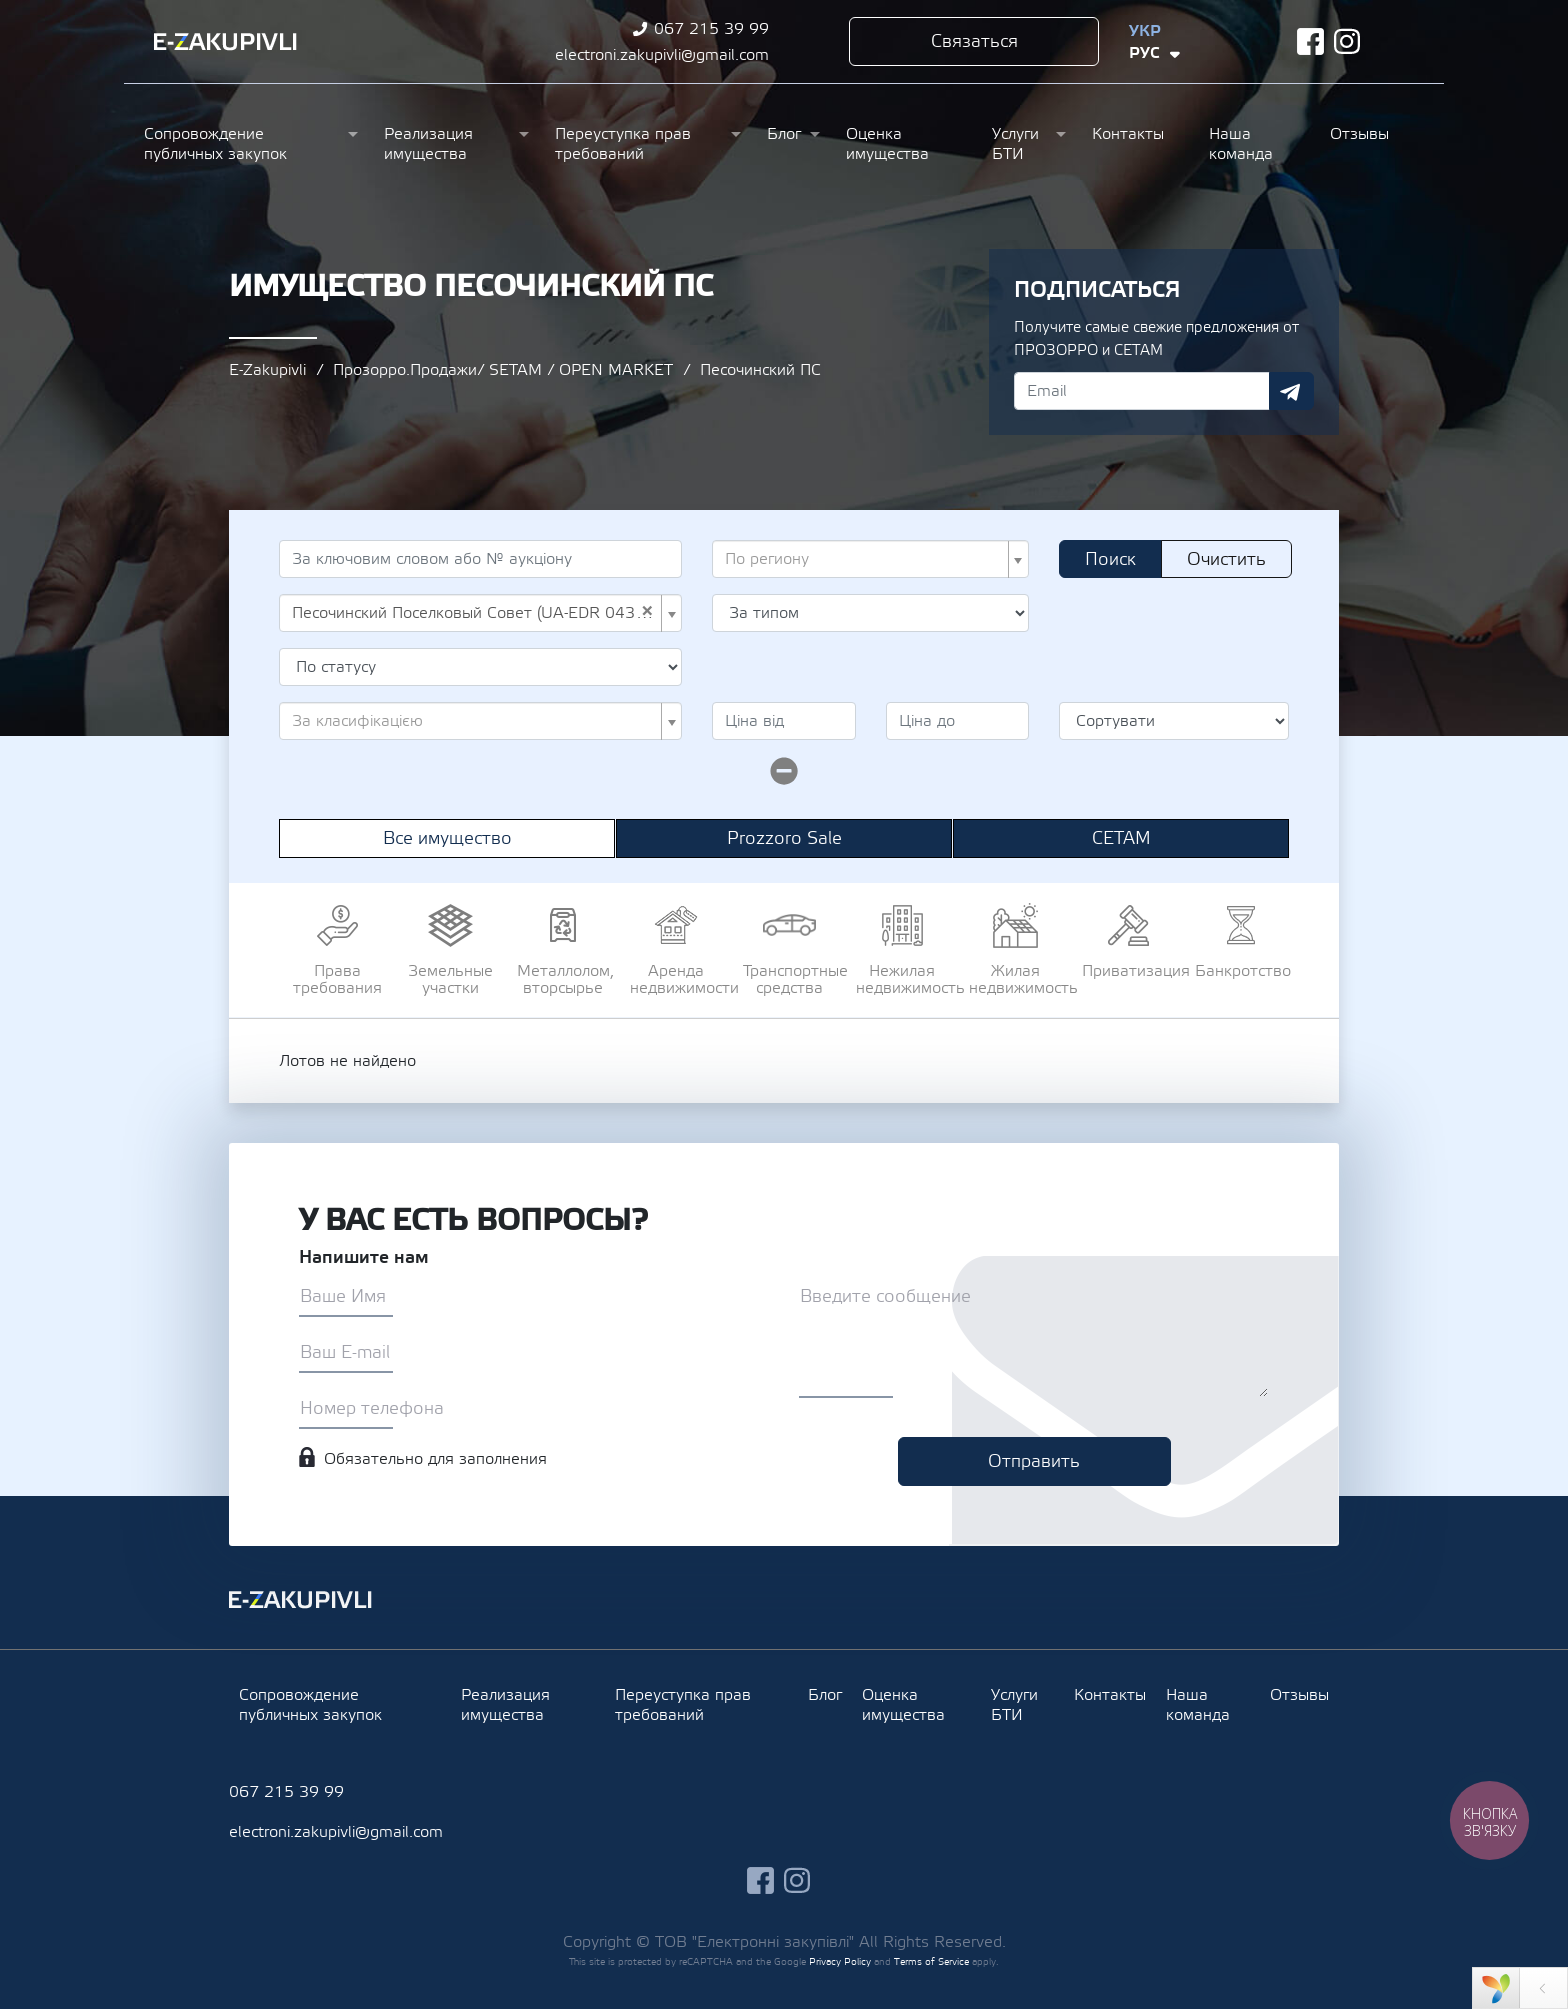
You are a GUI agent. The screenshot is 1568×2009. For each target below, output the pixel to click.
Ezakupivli (225, 42)
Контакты (1128, 134)
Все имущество (447, 838)
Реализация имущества (428, 144)
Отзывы (1359, 134)
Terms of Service (931, 1961)
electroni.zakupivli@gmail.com (662, 55)
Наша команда (1241, 144)
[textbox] (864, 559)
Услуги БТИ (1015, 144)
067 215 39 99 (711, 29)
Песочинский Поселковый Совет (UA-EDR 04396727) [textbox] (474, 613)
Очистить (1226, 559)
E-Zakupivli (267, 370)
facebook (1310, 41)
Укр (1145, 31)
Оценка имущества (887, 144)
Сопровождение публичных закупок (215, 144)
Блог (784, 134)
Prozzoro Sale (784, 838)
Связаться (974, 41)
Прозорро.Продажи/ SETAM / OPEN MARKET (503, 370)
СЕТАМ (1121, 838)
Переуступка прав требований (623, 144)
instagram (1347, 41)
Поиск (1110, 559)
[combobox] (870, 559)
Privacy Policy (840, 1961)
